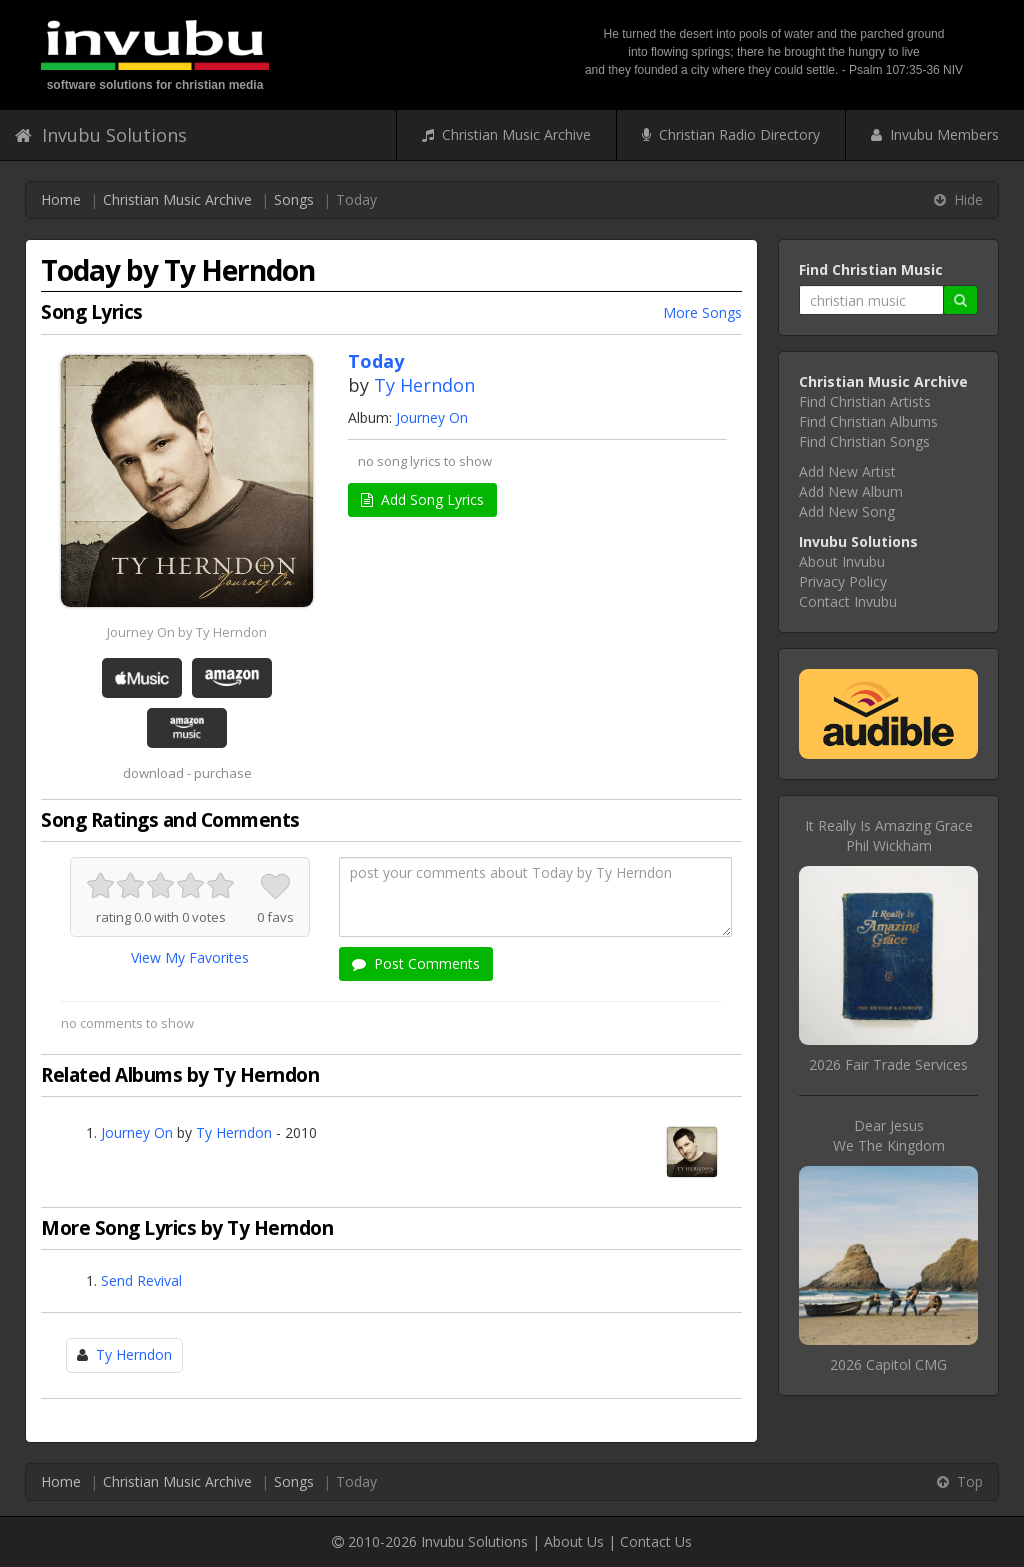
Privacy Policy (843, 581)
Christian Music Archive (506, 134)
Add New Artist (847, 471)
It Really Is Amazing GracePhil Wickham (889, 835)
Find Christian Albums (868, 421)
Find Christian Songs (864, 441)
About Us (574, 1541)
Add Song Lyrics (422, 499)
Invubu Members (935, 134)
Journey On (432, 417)
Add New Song (847, 511)
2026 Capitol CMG (888, 1364)
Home (61, 199)
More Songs (702, 312)
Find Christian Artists (865, 401)
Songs (294, 199)
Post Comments (416, 963)
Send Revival (141, 1280)
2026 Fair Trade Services (888, 1064)
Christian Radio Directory (731, 134)
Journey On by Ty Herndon (187, 632)
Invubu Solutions (101, 135)
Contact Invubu (848, 601)
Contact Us (656, 1541)
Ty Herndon (424, 385)
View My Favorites (190, 957)
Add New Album (851, 491)
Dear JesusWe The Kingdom (889, 1135)
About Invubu (842, 561)
